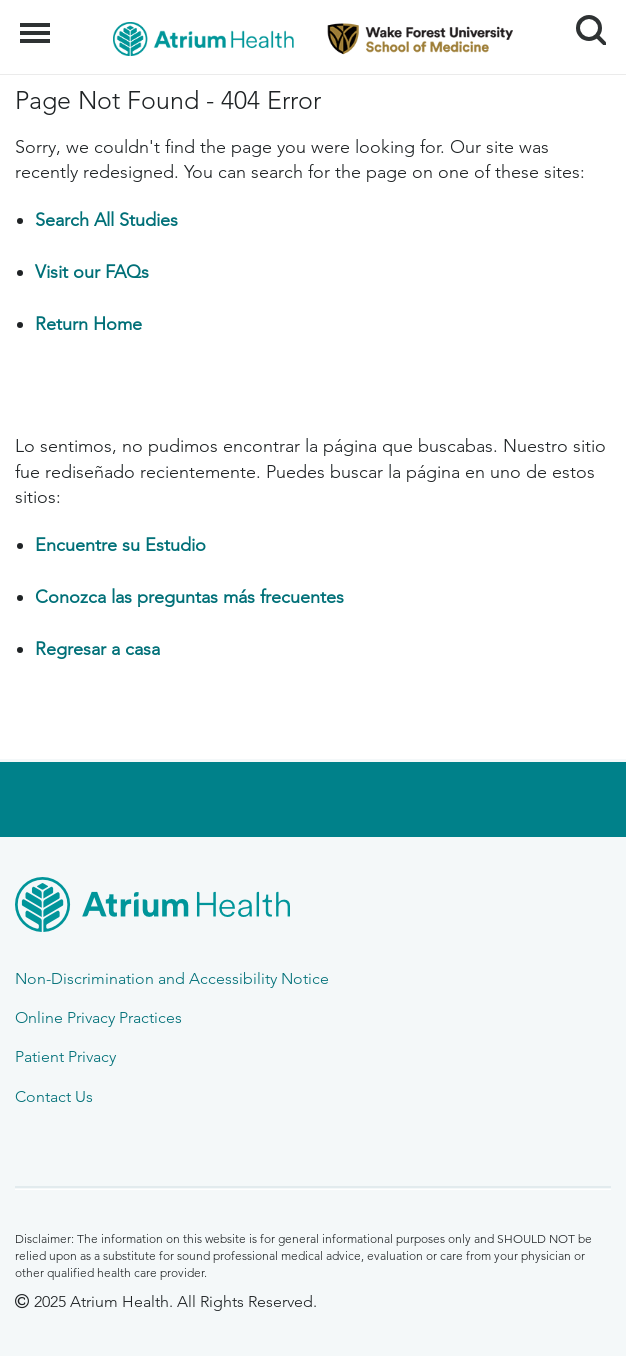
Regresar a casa (97, 649)
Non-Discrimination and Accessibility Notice (172, 978)
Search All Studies (106, 220)
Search (583, 22)
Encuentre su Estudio (120, 545)
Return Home (88, 324)
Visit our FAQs (92, 272)
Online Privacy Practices (98, 1017)
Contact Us (54, 1096)
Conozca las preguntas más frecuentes (189, 597)
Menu (37, 23)
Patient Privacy (65, 1056)
